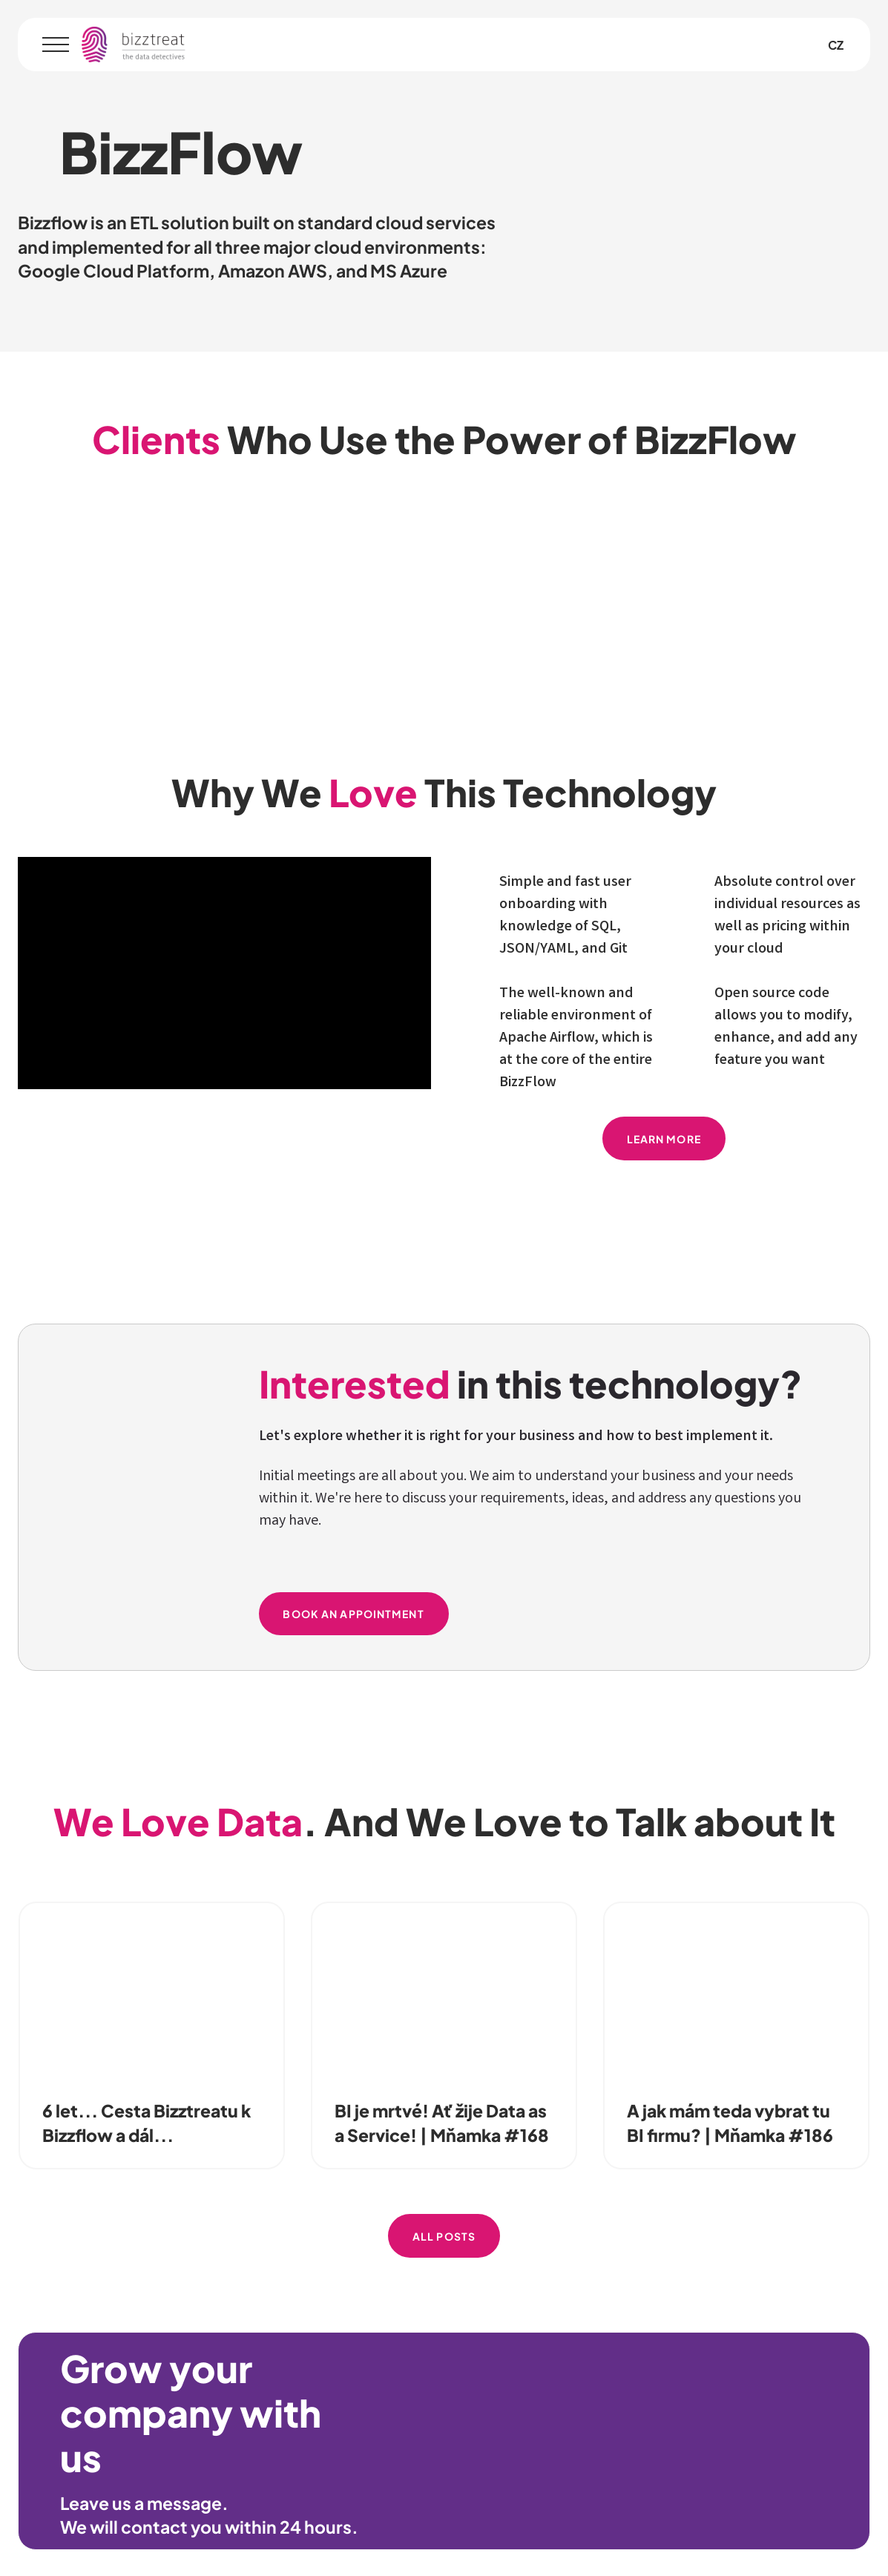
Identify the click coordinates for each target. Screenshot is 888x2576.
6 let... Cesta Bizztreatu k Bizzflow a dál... (146, 2122)
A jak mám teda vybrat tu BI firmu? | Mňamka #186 (730, 2122)
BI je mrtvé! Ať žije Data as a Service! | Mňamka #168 (442, 2122)
